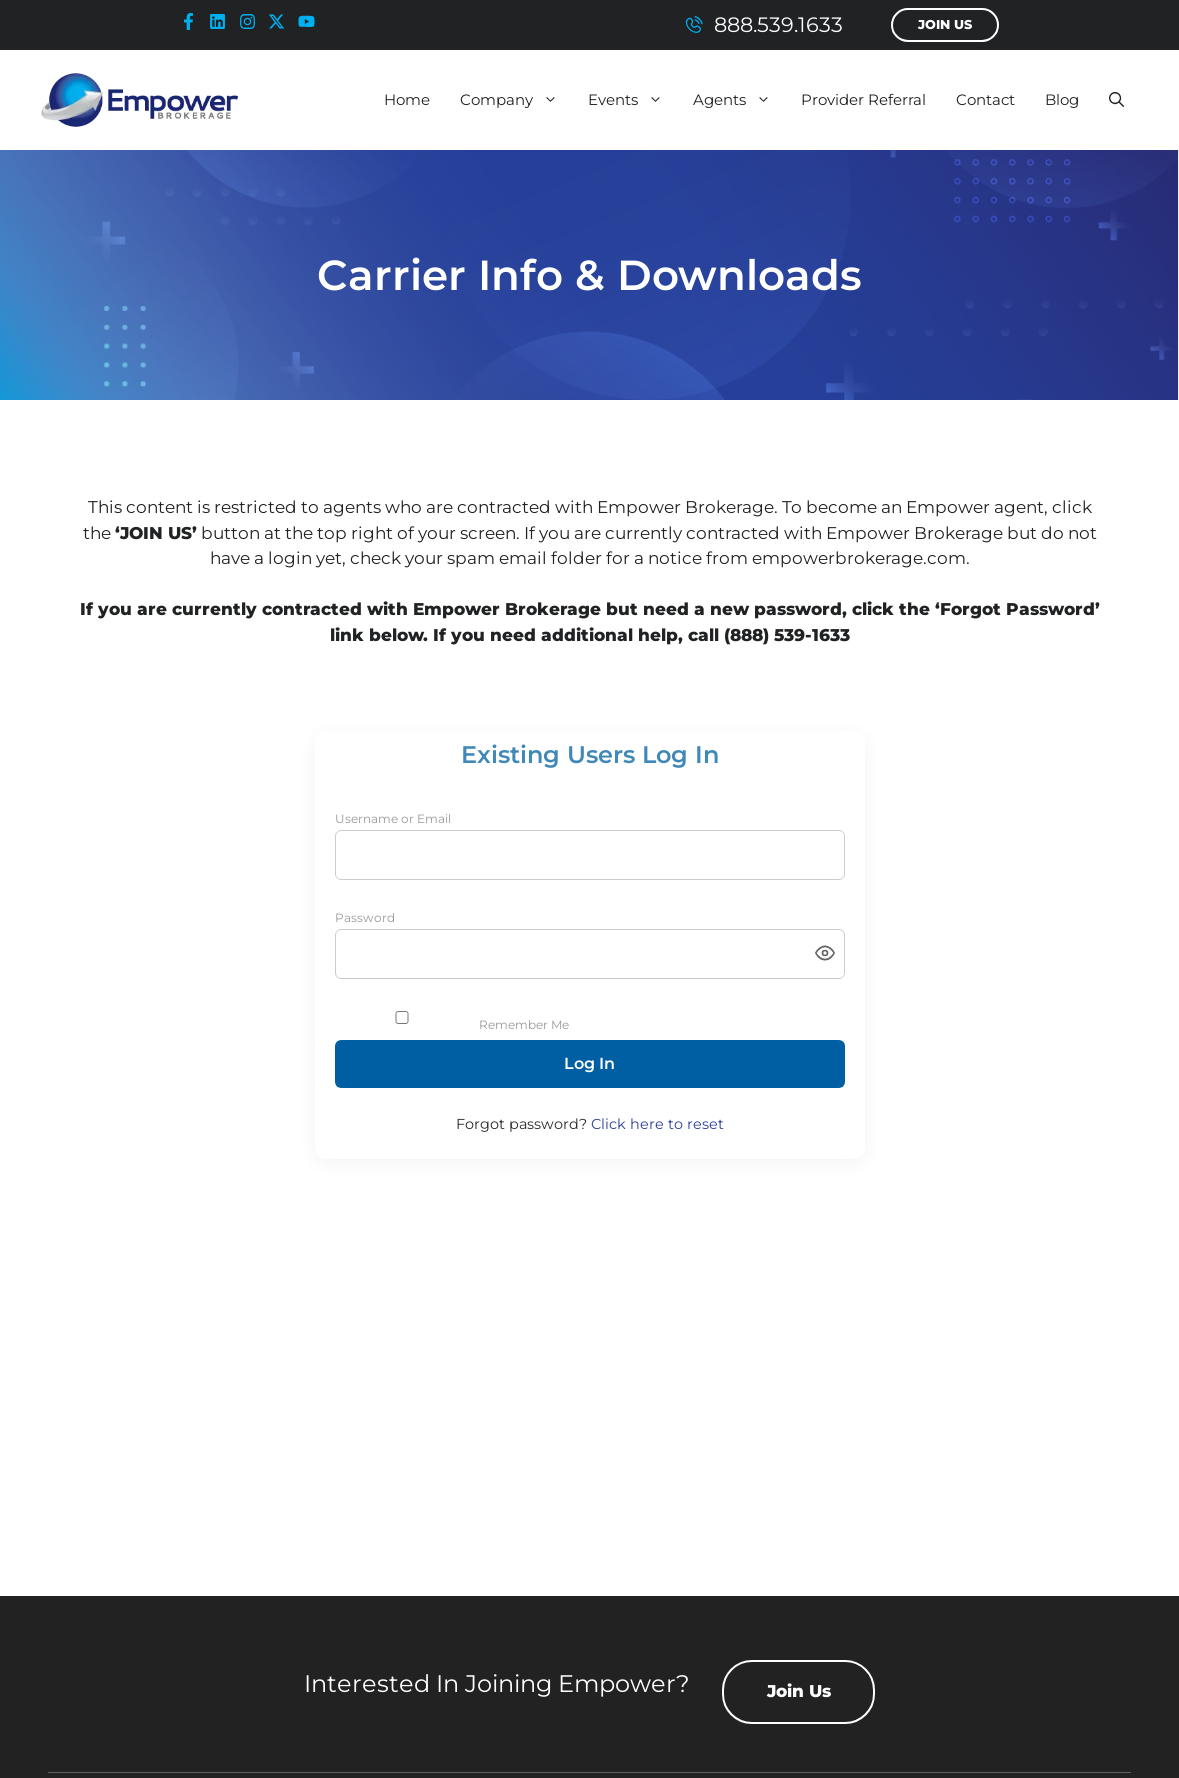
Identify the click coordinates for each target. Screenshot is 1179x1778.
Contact (985, 99)
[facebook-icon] (193, 21)
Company (516, 100)
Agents (739, 100)
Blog (1062, 99)
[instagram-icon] (252, 21)
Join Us (945, 24)
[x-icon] (281, 21)
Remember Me (524, 1024)
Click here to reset (657, 1124)
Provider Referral (863, 99)
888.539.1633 (778, 24)
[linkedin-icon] (222, 21)
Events (633, 100)
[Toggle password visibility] (825, 954)
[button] (1116, 100)
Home (407, 99)
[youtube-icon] (311, 21)
